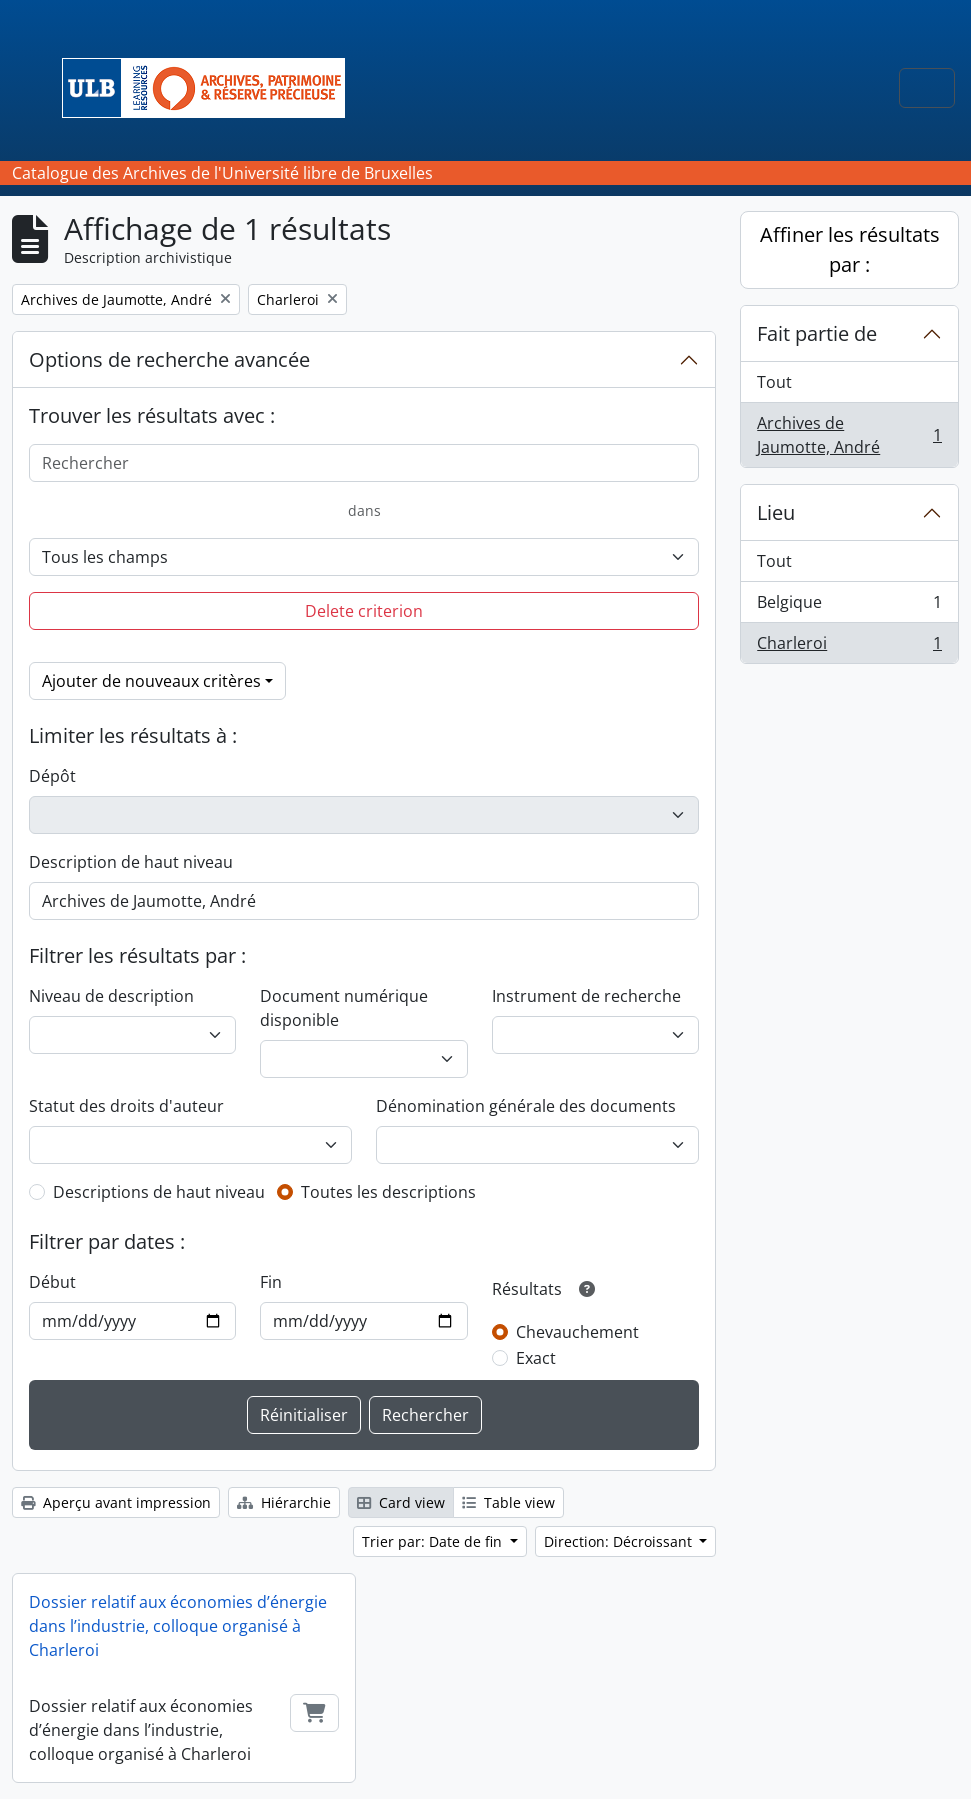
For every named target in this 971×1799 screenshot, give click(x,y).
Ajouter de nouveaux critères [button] (151, 681)
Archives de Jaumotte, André (849, 435)
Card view (401, 1502)
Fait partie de (817, 333)
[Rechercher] (364, 463)
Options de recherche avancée (169, 359)
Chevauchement (577, 1332)
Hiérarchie (284, 1502)
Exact (536, 1358)
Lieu (776, 512)
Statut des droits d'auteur (126, 1106)
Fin (271, 1282)
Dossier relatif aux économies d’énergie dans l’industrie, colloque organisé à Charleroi (178, 1626)
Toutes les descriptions (388, 1192)
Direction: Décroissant (620, 1541)
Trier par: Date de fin (434, 1541)
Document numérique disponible (344, 1008)
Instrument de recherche (586, 996)
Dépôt (52, 776)
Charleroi (849, 647)
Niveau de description (111, 996)
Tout (774, 382)
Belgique (849, 606)
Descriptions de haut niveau (159, 1192)
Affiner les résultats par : (850, 249)
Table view (508, 1502)
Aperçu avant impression (116, 1502)
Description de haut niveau (131, 862)
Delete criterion (364, 611)
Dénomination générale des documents (526, 1106)
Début (52, 1282)
